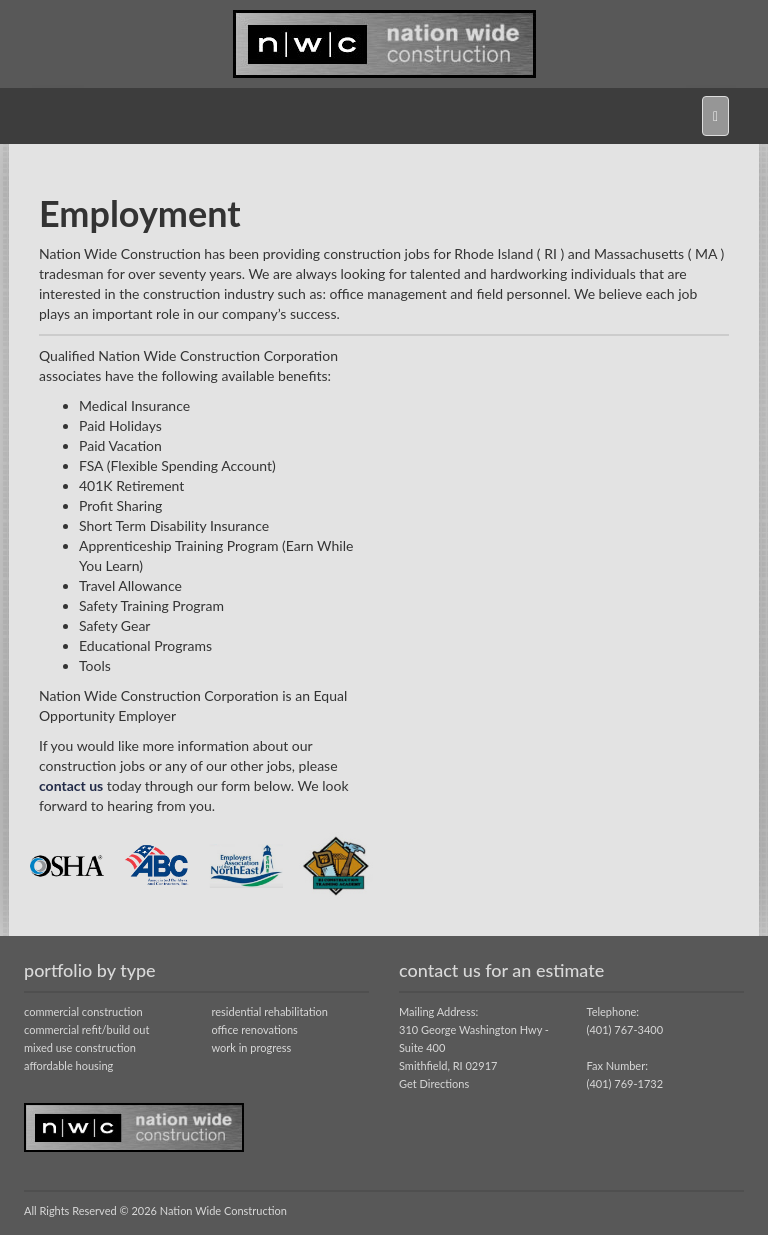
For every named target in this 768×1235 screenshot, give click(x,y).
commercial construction (83, 1011)
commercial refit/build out (86, 1029)
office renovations (255, 1029)
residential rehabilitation (270, 1011)
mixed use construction (80, 1047)
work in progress (252, 1047)
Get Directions (434, 1083)
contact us (71, 785)
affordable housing (68, 1065)
